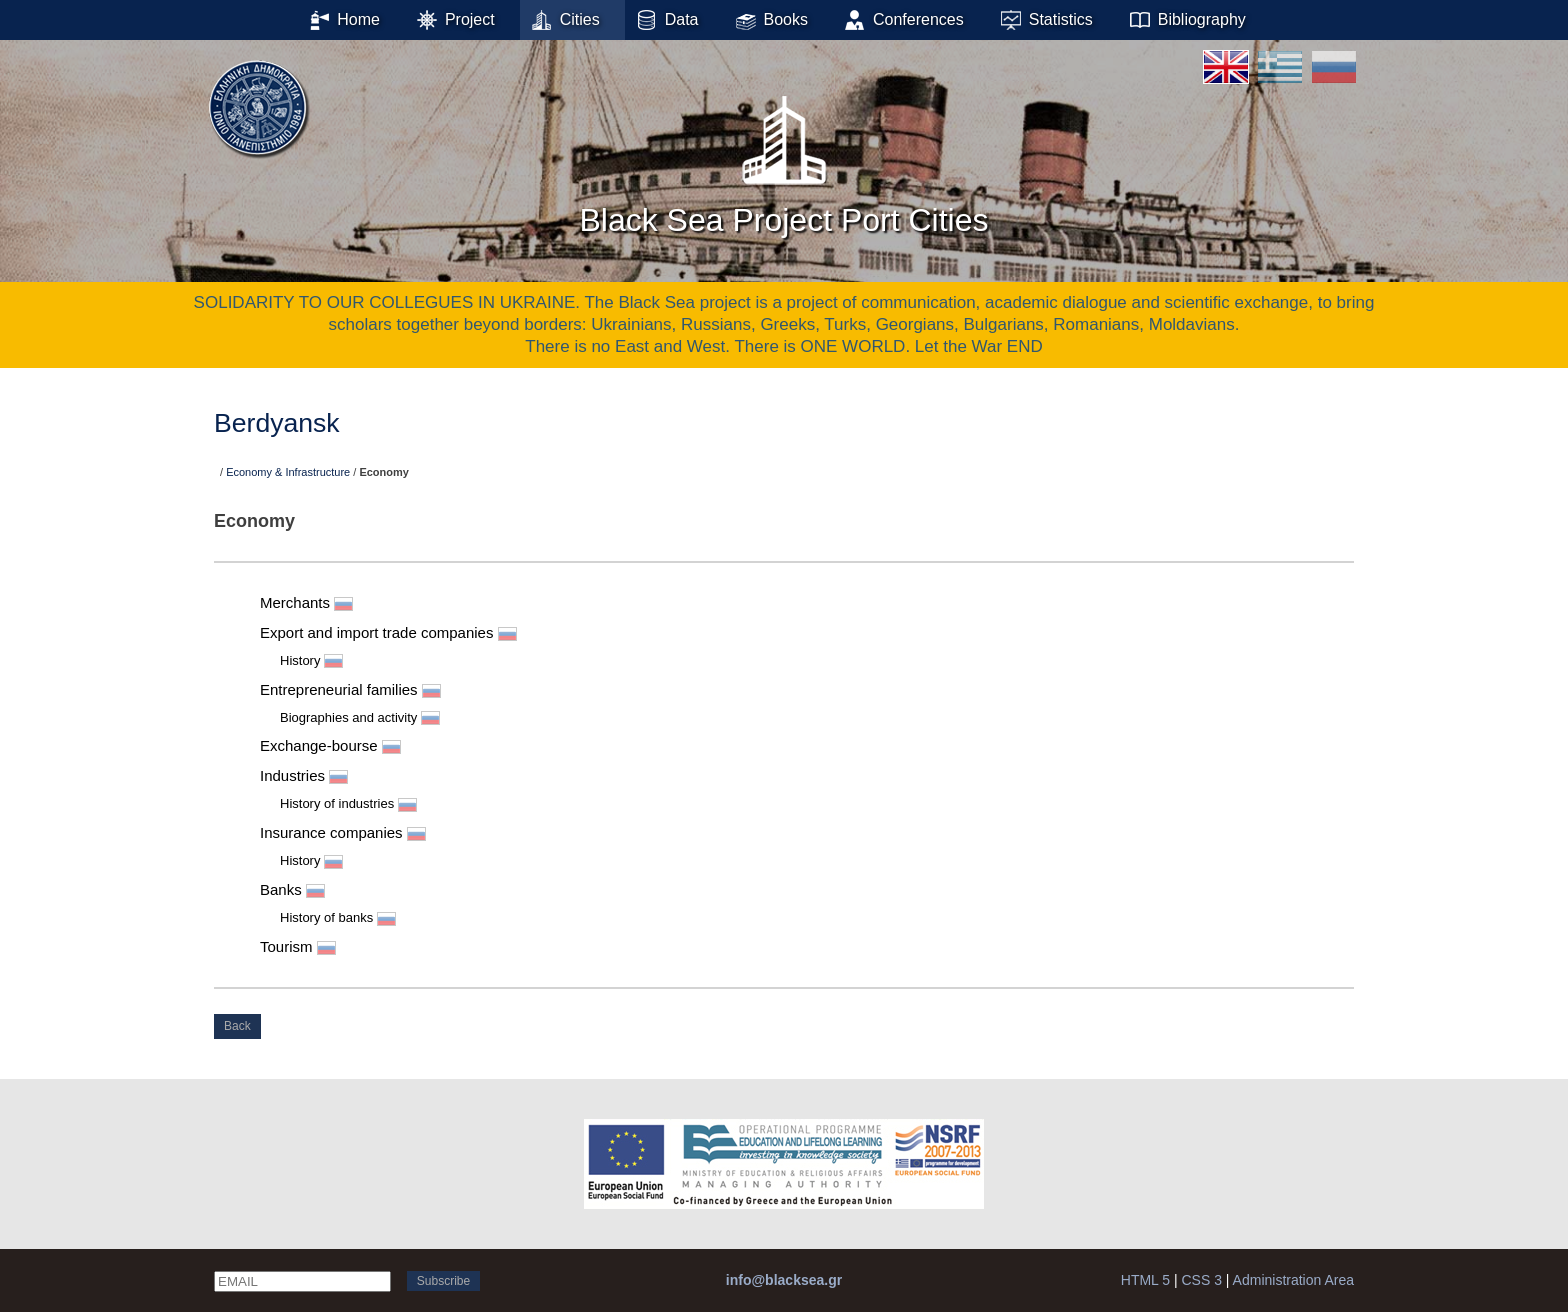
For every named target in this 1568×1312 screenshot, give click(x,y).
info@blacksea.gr (784, 1280)
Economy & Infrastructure (288, 472)
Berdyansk (277, 423)
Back (237, 1026)
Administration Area (1293, 1280)
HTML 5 (1145, 1280)
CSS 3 (1201, 1280)
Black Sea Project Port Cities (783, 159)
